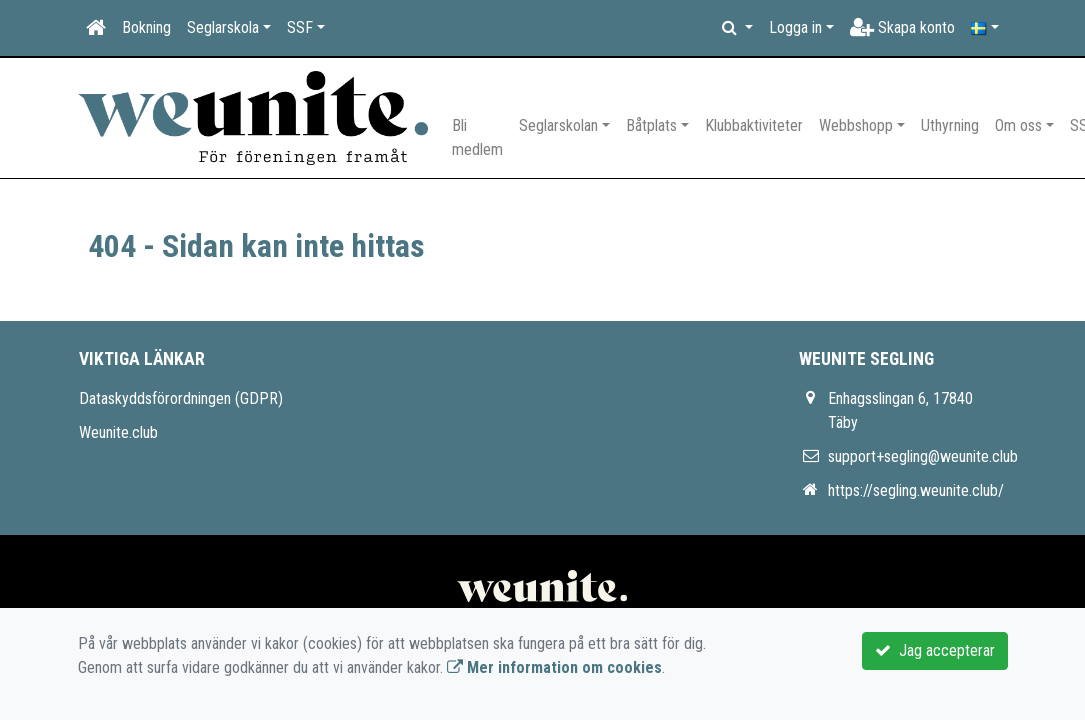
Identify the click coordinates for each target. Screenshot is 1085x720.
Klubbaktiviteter (754, 125)
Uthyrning (950, 125)
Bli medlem (477, 137)
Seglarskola (223, 27)
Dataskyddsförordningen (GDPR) (181, 398)
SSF (300, 27)
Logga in (795, 27)
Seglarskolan (558, 125)
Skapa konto (902, 27)
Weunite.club (118, 432)
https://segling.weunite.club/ (916, 490)
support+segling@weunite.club (923, 456)
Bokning (146, 27)
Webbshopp (856, 125)
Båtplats (651, 125)
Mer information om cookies (554, 667)
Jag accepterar (935, 650)
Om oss (1018, 125)
